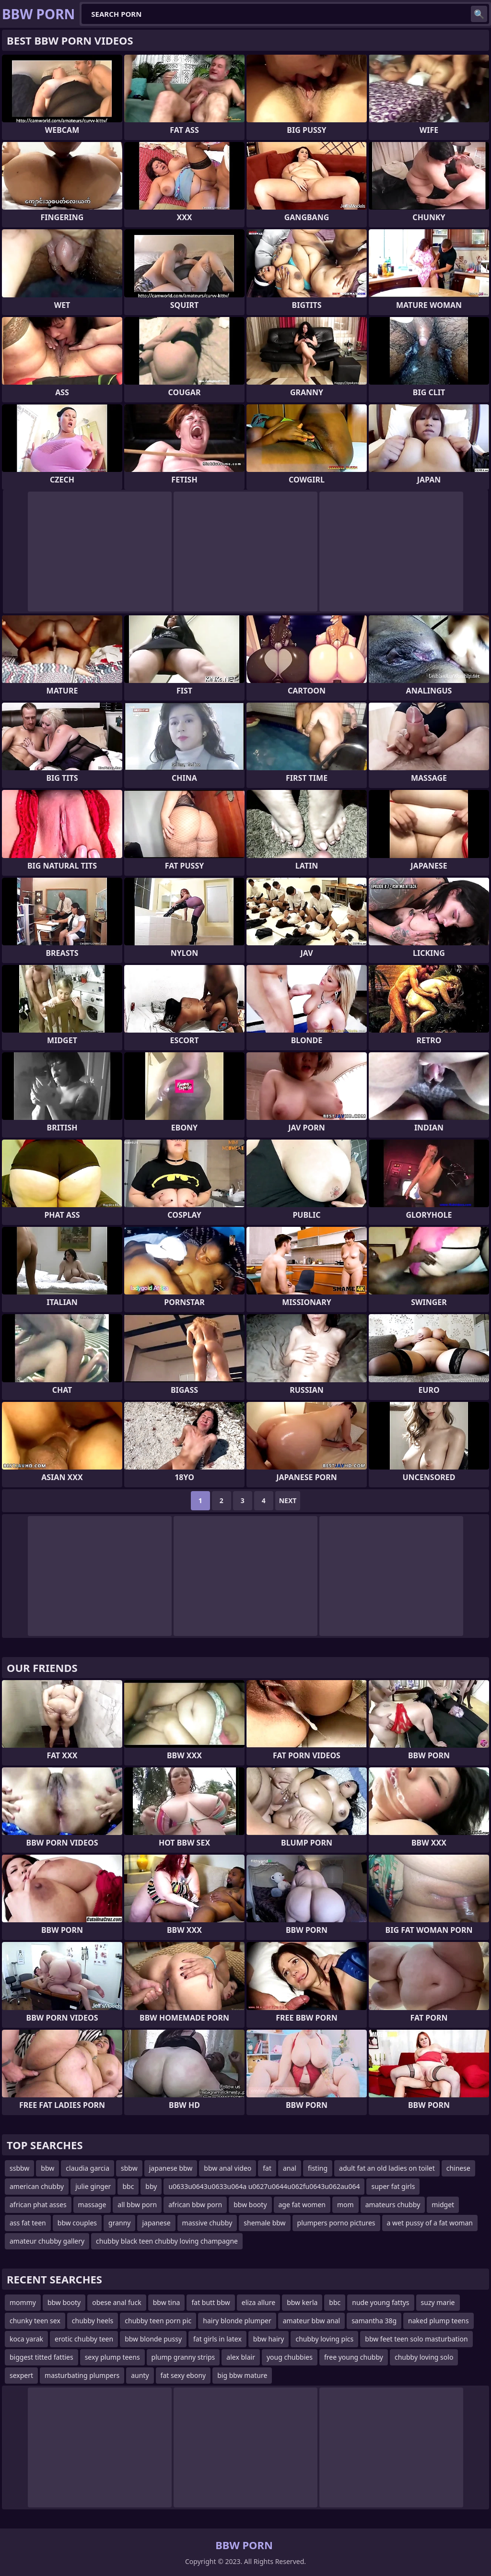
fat (267, 2168)
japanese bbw (171, 2168)
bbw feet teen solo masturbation (416, 2338)
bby (151, 2186)
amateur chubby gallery (47, 2241)
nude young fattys (380, 2302)
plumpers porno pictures (336, 2222)
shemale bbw (264, 2222)
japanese (156, 2222)
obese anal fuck (116, 2302)
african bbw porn (195, 2204)
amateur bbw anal (311, 2320)
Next (288, 1500)
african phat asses (38, 2204)
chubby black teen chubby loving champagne (167, 2241)
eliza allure (258, 2302)
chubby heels (93, 2320)
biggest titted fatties (41, 2357)
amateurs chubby (393, 2204)
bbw (47, 2168)
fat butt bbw (210, 2302)
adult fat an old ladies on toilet (387, 2168)
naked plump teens (438, 2320)
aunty (140, 2375)
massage (92, 2204)
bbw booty (250, 2204)
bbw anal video (227, 2168)
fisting (317, 2168)
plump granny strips (183, 2357)
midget (443, 2204)
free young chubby (353, 2357)
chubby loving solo (424, 2357)
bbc (128, 2186)
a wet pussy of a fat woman (430, 2222)
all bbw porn (137, 2204)
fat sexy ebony (183, 2375)
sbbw (129, 2168)
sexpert (21, 2375)
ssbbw (19, 2168)
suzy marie (438, 2302)
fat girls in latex (217, 2338)
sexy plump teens (112, 2357)
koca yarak (26, 2338)
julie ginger (93, 2186)
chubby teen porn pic (158, 2320)
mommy (23, 2302)
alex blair (240, 2357)
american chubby (37, 2186)
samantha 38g (374, 2320)
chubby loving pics (324, 2338)
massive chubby (207, 2222)
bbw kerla (302, 2302)
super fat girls (393, 2186)
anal (289, 2168)
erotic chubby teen (84, 2338)
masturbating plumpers (82, 2375)
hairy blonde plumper (237, 2320)
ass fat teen (28, 2222)
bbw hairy (268, 2338)
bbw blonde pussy (153, 2338)
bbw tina (166, 2302)
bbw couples (77, 2222)
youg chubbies (290, 2357)
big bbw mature (242, 2375)
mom (345, 2204)
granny (119, 2222)
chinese (458, 2168)
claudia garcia (87, 2168)
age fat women (302, 2204)
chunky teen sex (35, 2320)
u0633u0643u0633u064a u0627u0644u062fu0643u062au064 (264, 2186)
